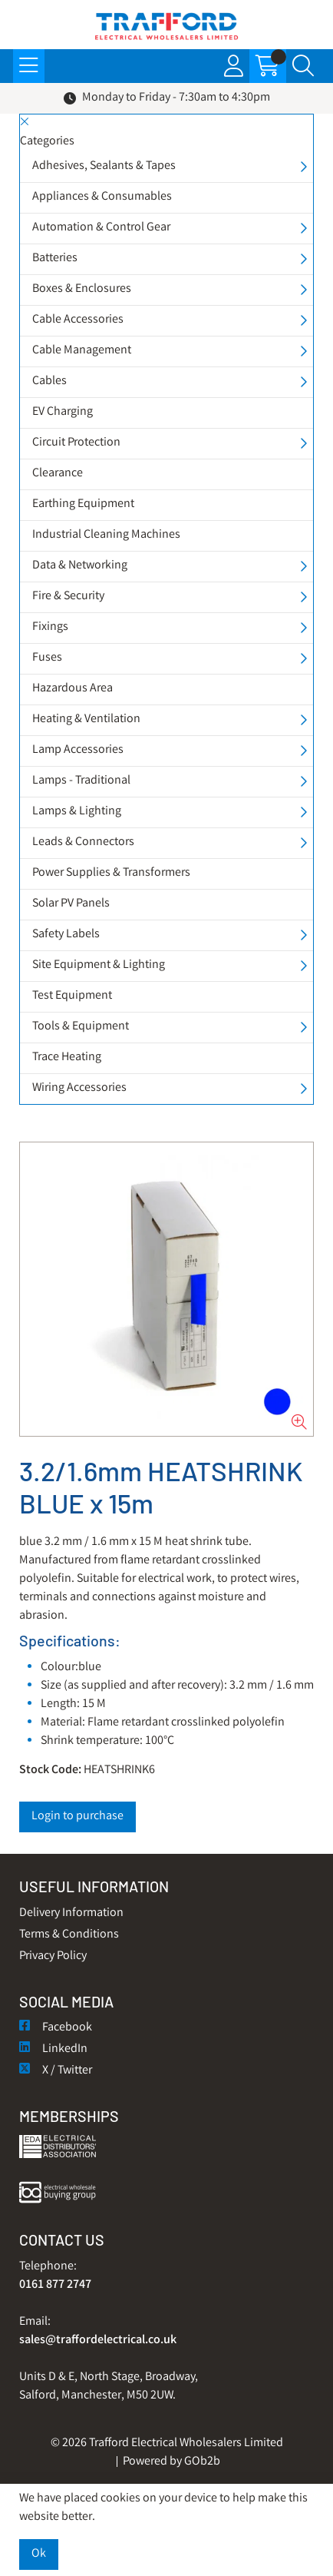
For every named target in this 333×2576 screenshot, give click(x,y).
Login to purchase (77, 1816)
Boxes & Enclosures (81, 289)
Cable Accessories (78, 320)
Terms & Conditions (69, 1935)
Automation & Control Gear (101, 228)
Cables (49, 381)
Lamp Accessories (78, 750)
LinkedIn (53, 2049)
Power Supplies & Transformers (111, 873)
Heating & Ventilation (86, 719)
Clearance (57, 473)
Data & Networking (79, 566)
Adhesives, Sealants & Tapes (104, 166)
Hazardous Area (72, 689)
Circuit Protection (76, 443)
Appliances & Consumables (102, 197)
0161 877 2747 (55, 2285)
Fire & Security (68, 596)
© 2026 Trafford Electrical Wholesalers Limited (167, 2443)
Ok (38, 2554)
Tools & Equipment (80, 1027)
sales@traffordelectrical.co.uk (97, 2340)
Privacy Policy (53, 1956)
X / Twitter (55, 2071)
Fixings (50, 627)
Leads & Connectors (83, 842)
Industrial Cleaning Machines (106, 535)
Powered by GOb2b (171, 2462)
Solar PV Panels (71, 904)
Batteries (54, 258)
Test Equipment (72, 996)
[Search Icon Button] (303, 66)
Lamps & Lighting (76, 812)
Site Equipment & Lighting (98, 965)
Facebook (55, 2028)
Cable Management (81, 351)
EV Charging (62, 412)
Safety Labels (66, 934)
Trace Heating (66, 1057)
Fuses (47, 658)
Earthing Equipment (83, 504)
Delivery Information (71, 1913)
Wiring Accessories (79, 1088)
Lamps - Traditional (81, 781)
